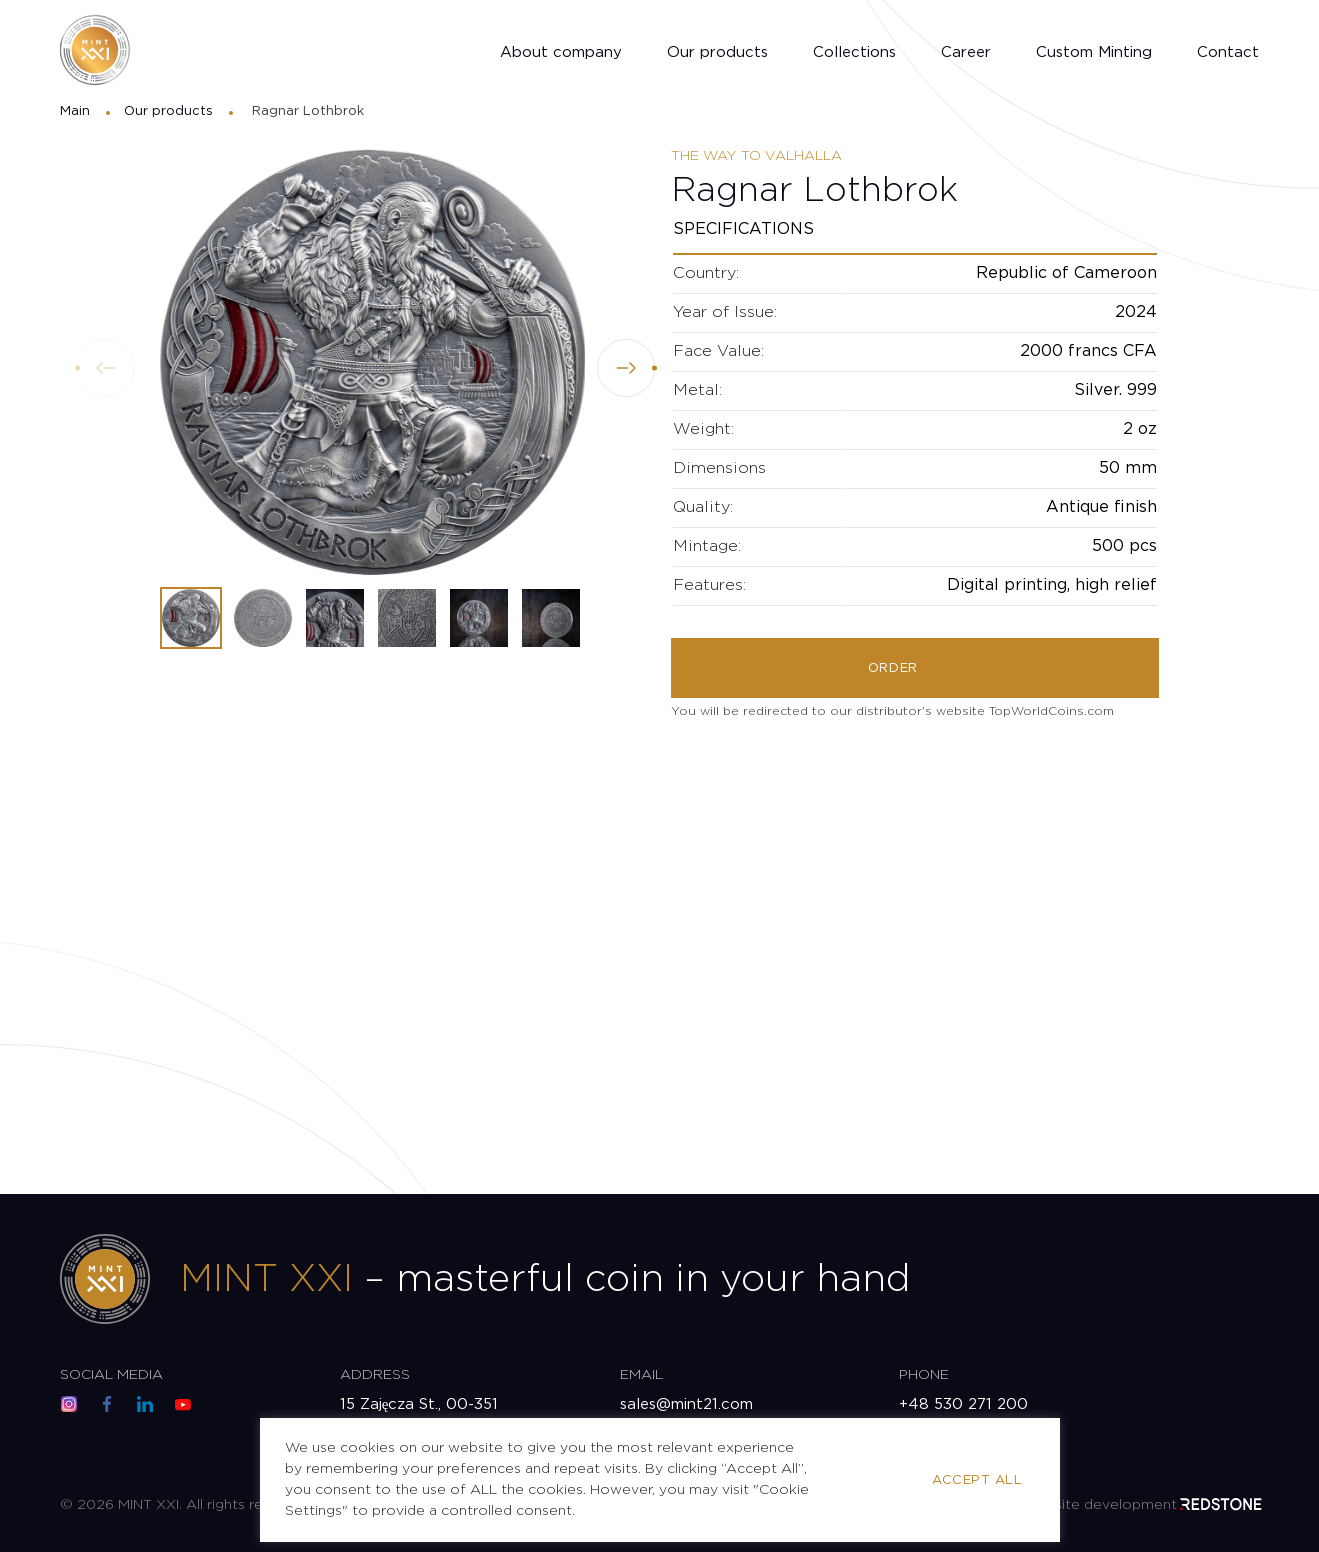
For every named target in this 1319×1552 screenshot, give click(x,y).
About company (561, 52)
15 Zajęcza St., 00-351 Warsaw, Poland (419, 1415)
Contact (1228, 52)
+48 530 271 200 (963, 1404)
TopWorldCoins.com (1051, 711)
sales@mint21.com (686, 1404)
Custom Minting (1094, 52)
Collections (854, 52)
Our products (717, 52)
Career (966, 52)
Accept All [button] (977, 1480)
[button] (626, 368)
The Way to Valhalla (756, 156)
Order (893, 668)
